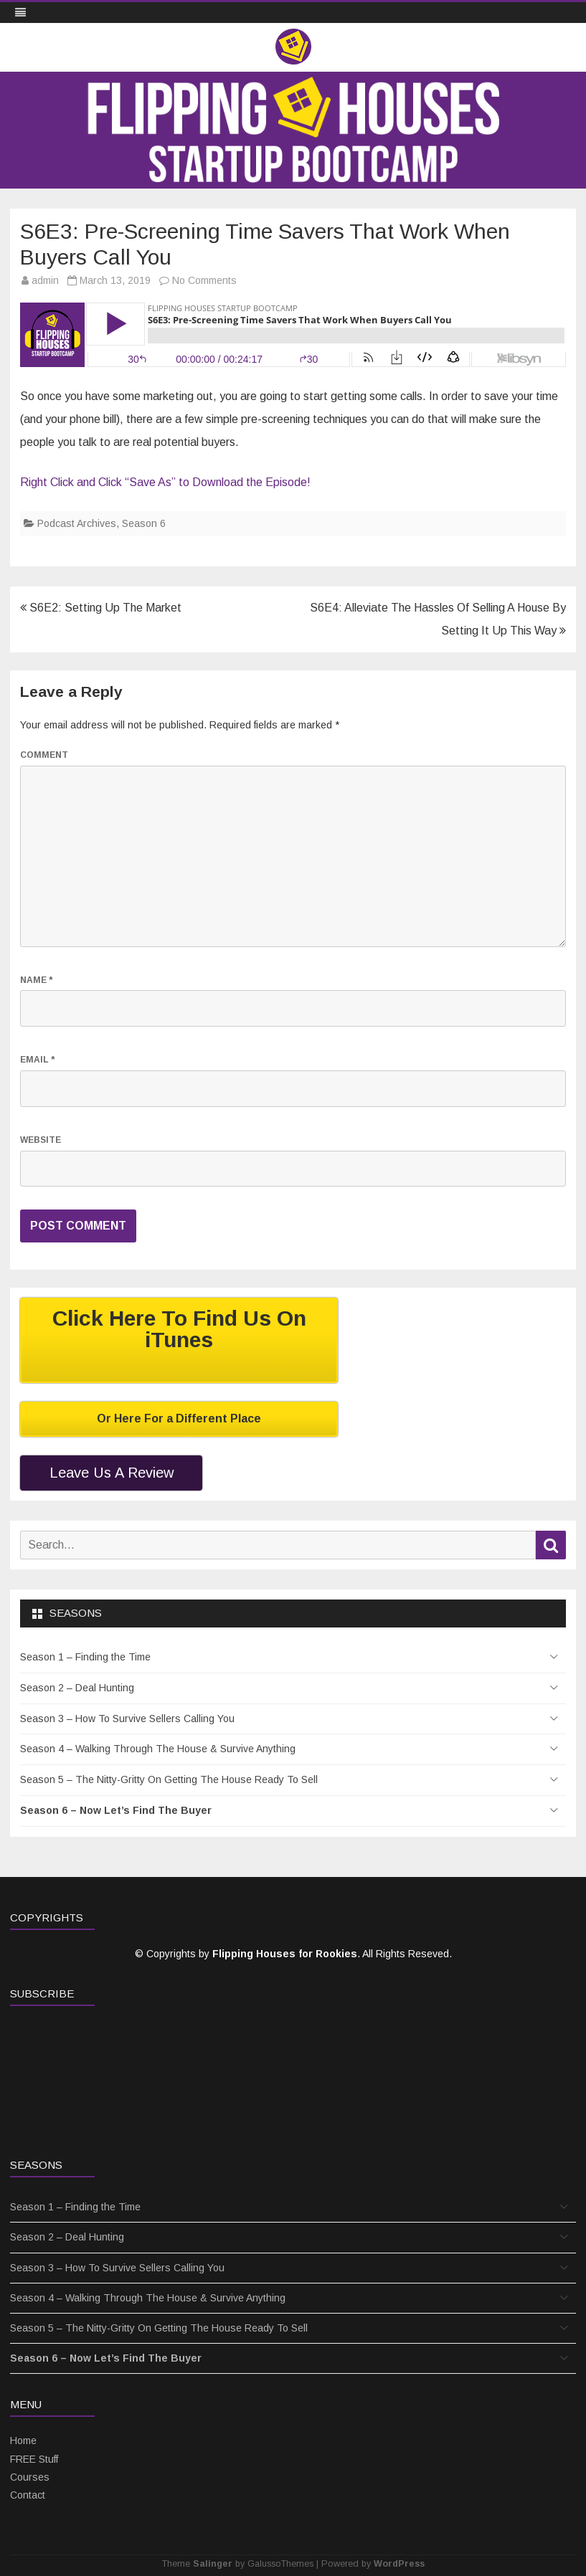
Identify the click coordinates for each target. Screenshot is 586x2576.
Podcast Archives (76, 523)
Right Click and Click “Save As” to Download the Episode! (165, 482)
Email (37, 1060)
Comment (44, 755)
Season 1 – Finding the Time (85, 1657)
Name (36, 980)
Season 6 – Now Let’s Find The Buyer (116, 1810)
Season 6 (144, 523)
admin (45, 280)
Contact (27, 2495)
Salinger (212, 2564)
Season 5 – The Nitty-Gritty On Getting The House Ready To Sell (169, 1779)
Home (23, 2440)
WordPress (399, 2564)
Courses (29, 2477)
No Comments (204, 280)
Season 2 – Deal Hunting (77, 1687)
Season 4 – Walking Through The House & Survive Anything (158, 1748)
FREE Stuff (34, 2459)
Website (40, 1140)
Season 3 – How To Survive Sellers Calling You (127, 1718)
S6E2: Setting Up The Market (100, 608)
